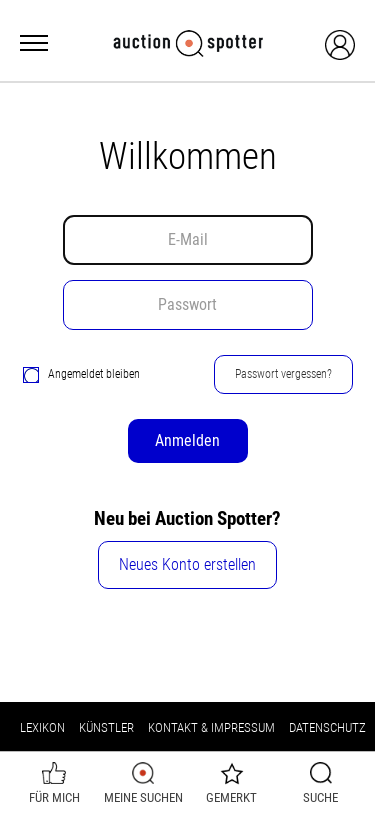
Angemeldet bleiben (81, 374)
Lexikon (42, 727)
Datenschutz (327, 727)
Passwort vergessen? (283, 374)
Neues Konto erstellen (187, 564)
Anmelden (187, 440)
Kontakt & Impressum (211, 727)
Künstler (106, 727)
